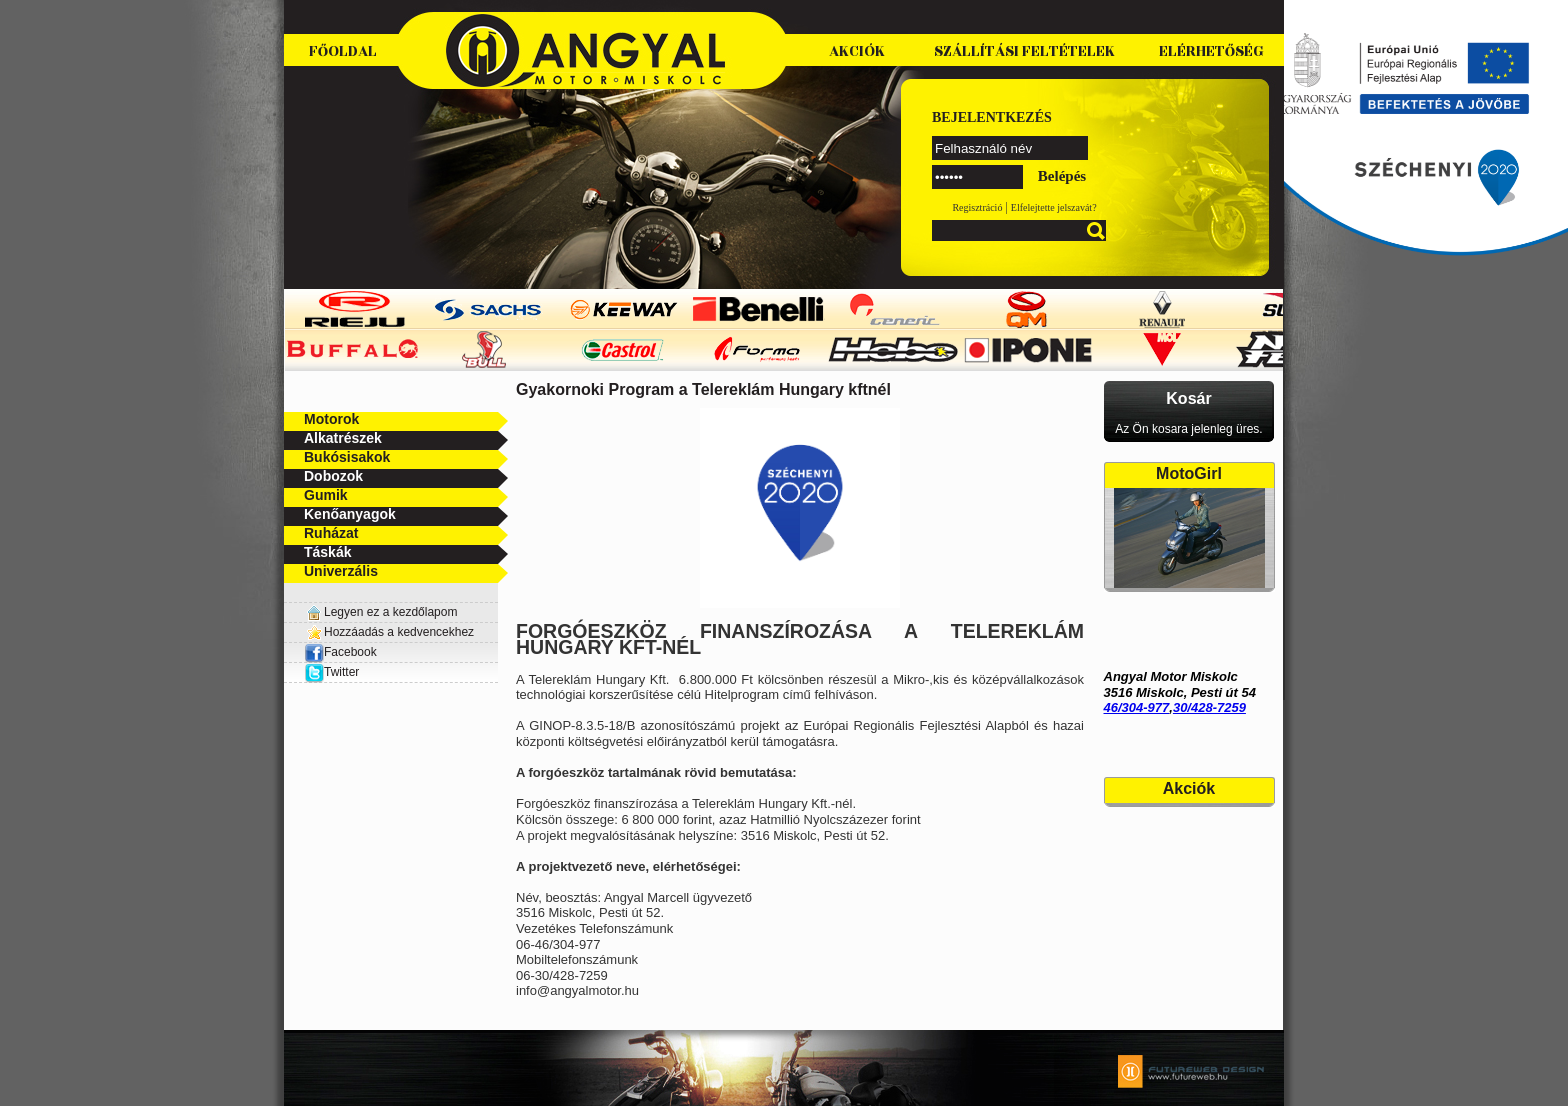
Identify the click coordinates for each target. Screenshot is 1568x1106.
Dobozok (333, 476)
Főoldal (343, 51)
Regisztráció (977, 207)
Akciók (857, 51)
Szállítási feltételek (1024, 51)
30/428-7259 (1209, 707)
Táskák (327, 552)
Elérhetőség (1211, 51)
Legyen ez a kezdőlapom (390, 612)
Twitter (341, 672)
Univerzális (341, 571)
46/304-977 (1137, 707)
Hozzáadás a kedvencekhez (399, 632)
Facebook (340, 652)
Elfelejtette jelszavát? (1054, 207)
